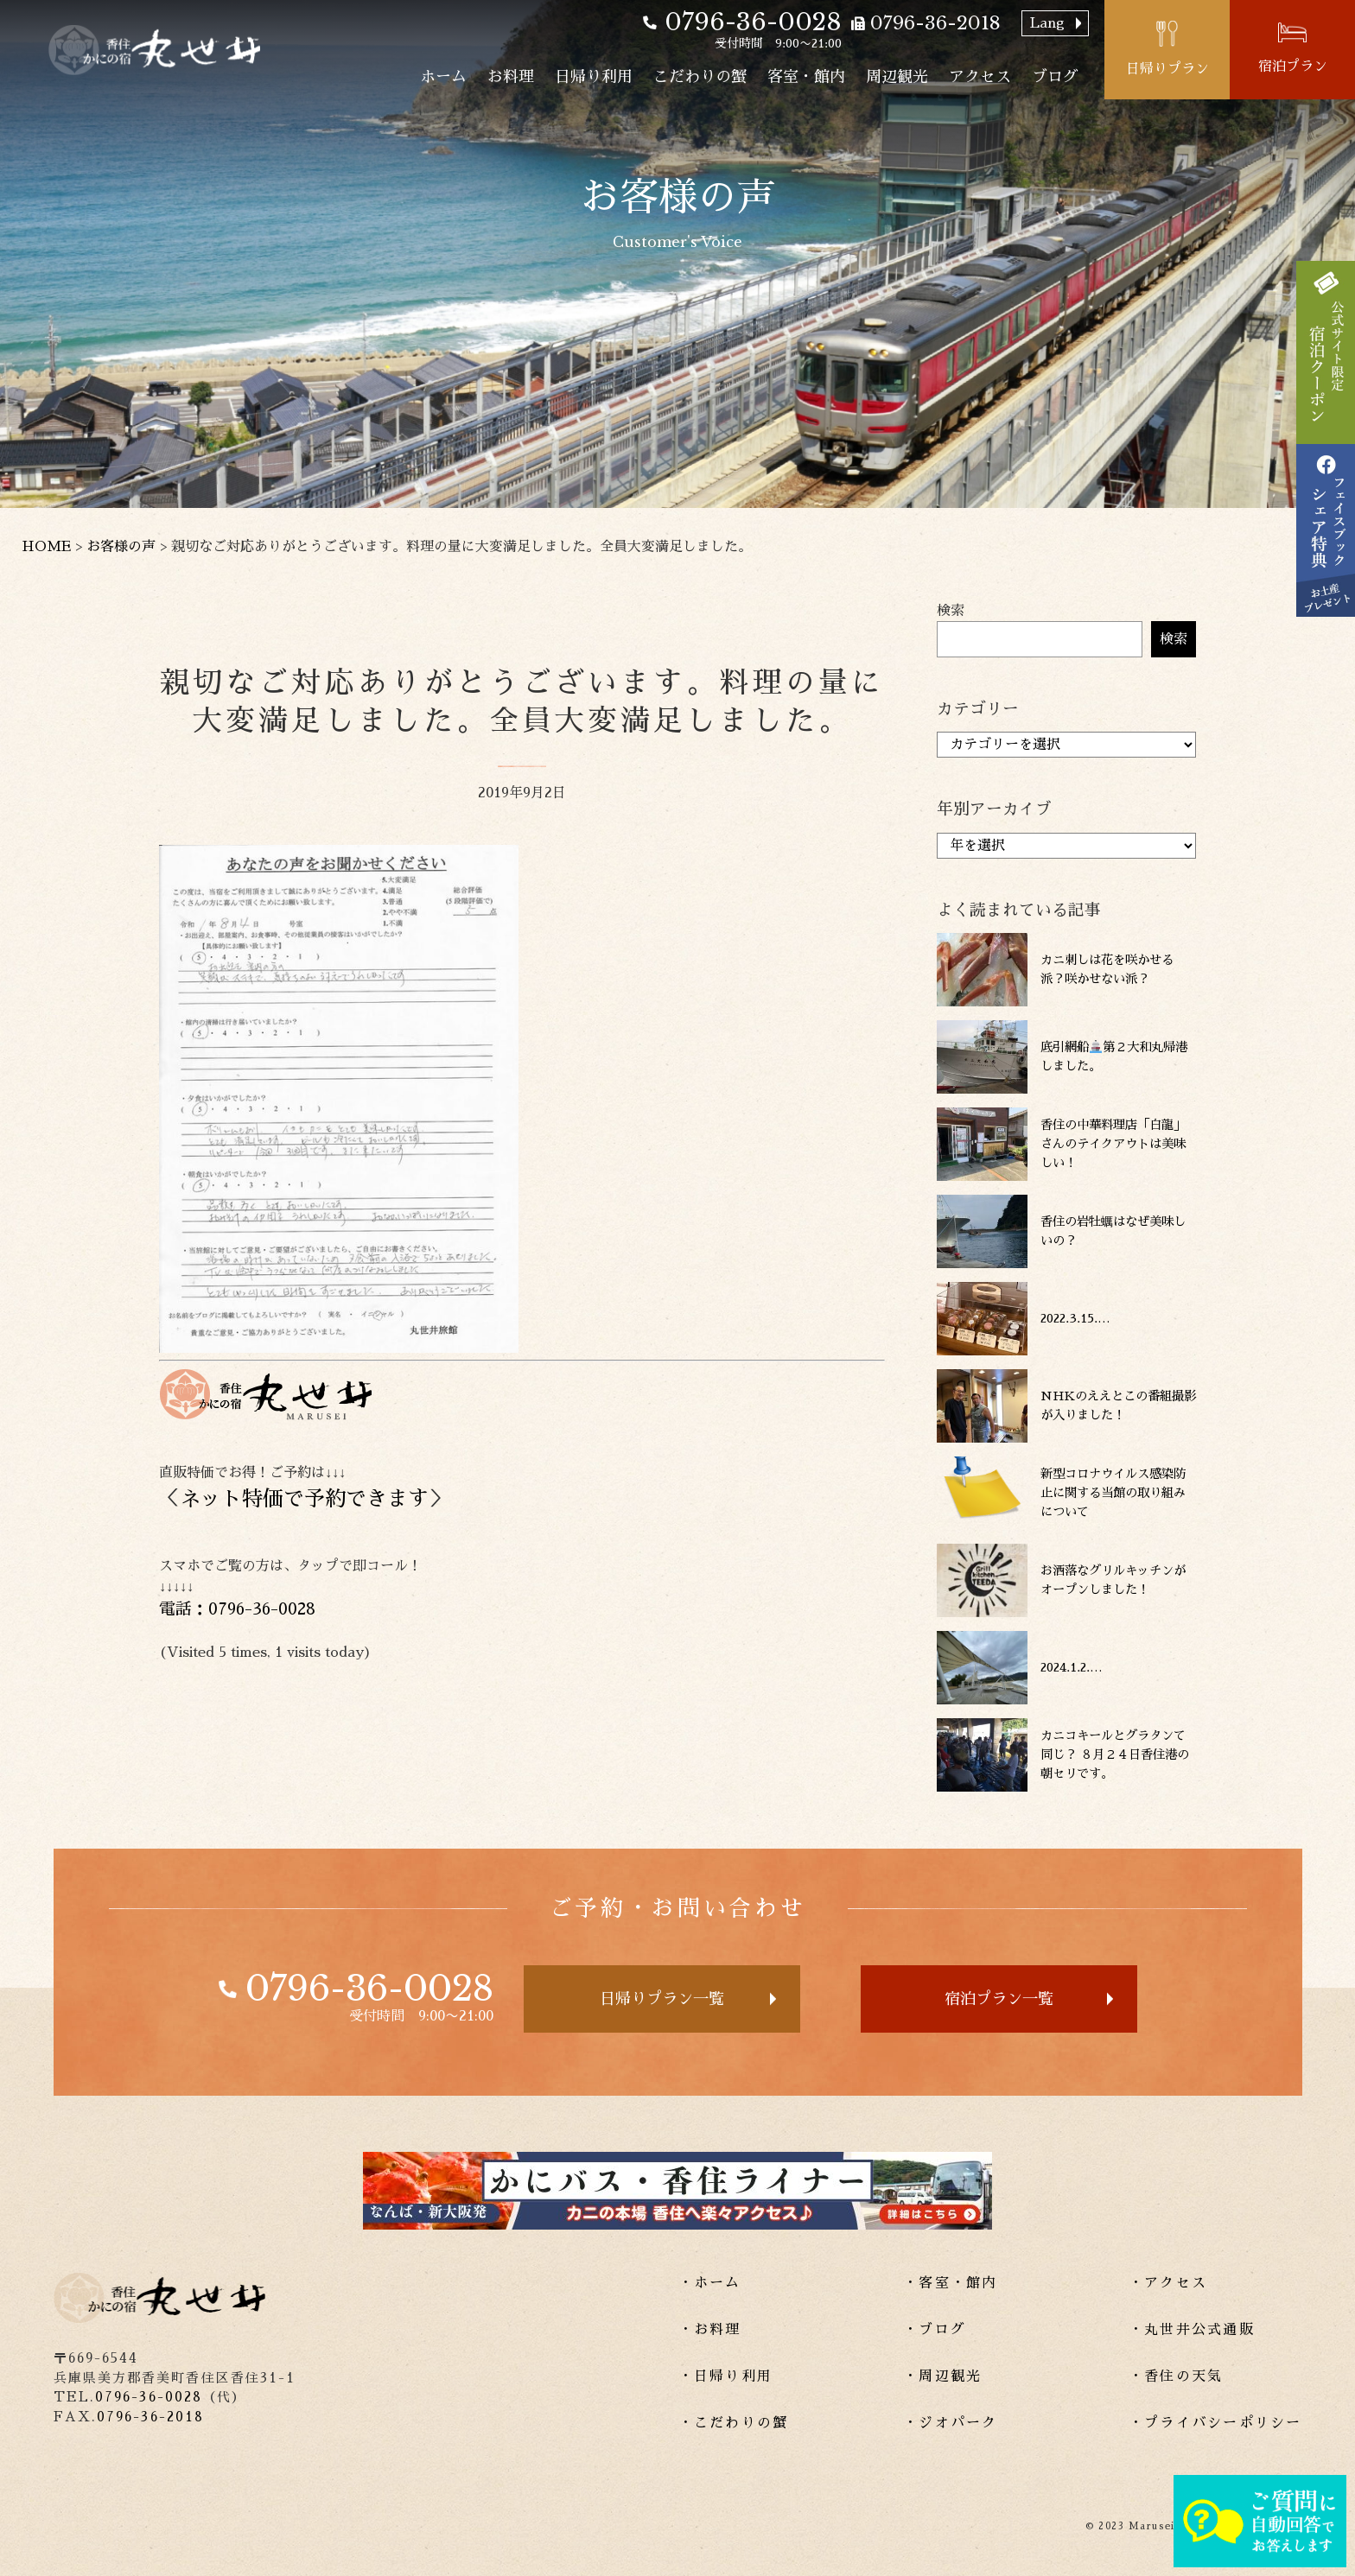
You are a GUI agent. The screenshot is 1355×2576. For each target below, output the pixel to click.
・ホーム (709, 2283)
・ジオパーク (950, 2423)
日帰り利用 (594, 77)
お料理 (510, 77)
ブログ (1055, 77)
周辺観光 (897, 77)
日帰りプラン (1167, 69)
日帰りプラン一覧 (662, 1999)
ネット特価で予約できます (304, 1498)
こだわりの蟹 (700, 77)
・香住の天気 (1176, 2376)
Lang (1047, 23)
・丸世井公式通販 (1192, 2330)
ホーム (443, 77)
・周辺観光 (942, 2376)
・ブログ (934, 2330)
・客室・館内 (950, 2283)
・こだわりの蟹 (733, 2423)
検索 (950, 611)
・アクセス (1168, 2283)
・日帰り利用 (725, 2376)
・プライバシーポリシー (1215, 2423)
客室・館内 (806, 77)
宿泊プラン (1292, 66)
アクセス (980, 77)
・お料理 (709, 2330)
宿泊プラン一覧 (999, 1999)
